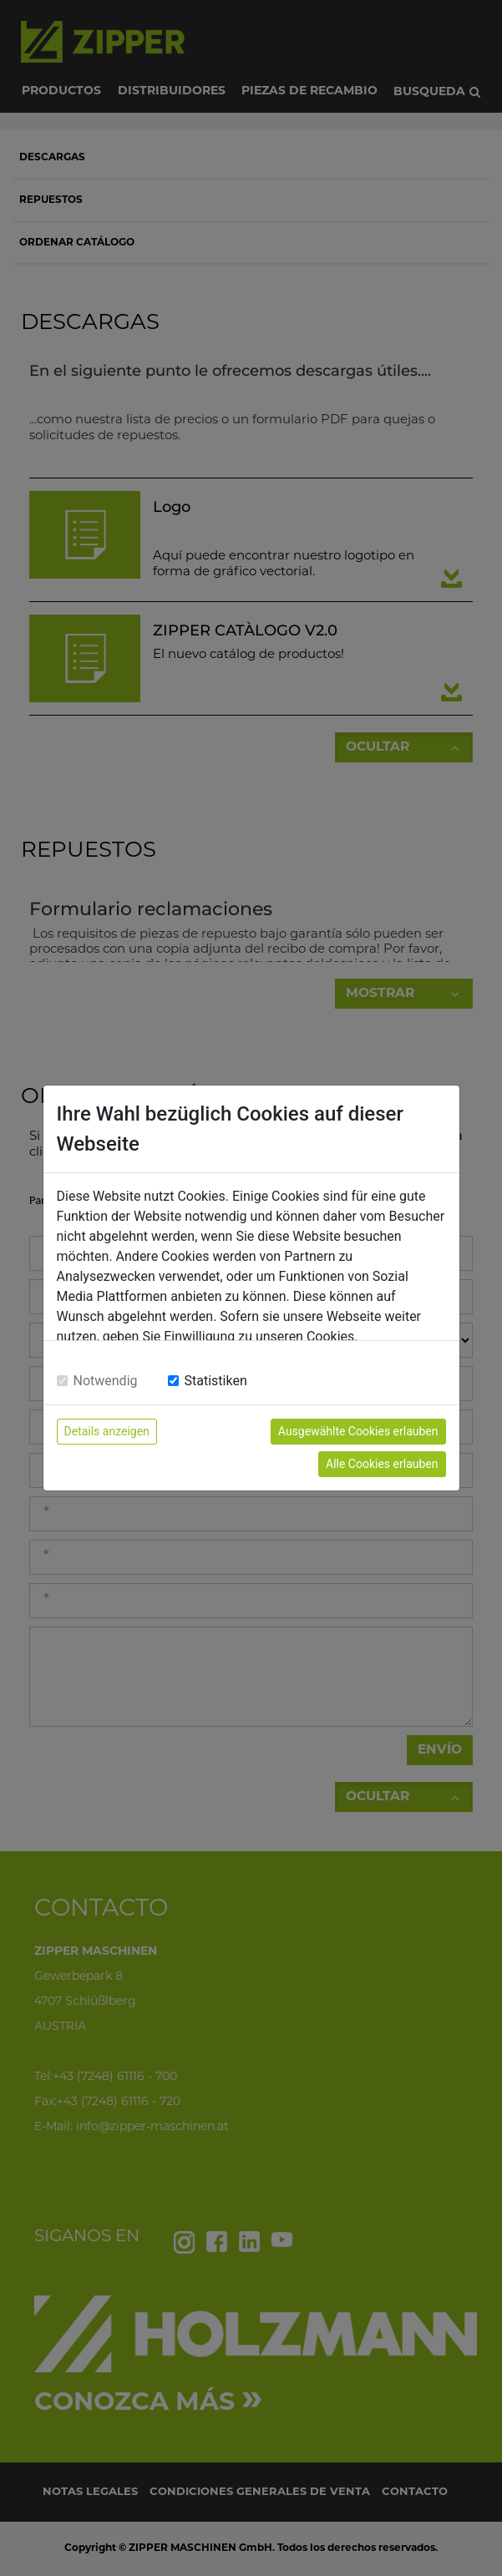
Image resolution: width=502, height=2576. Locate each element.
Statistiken (216, 1381)
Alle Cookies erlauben (382, 1463)
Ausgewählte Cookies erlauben (358, 1431)
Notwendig (106, 1381)
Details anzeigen (107, 1431)
